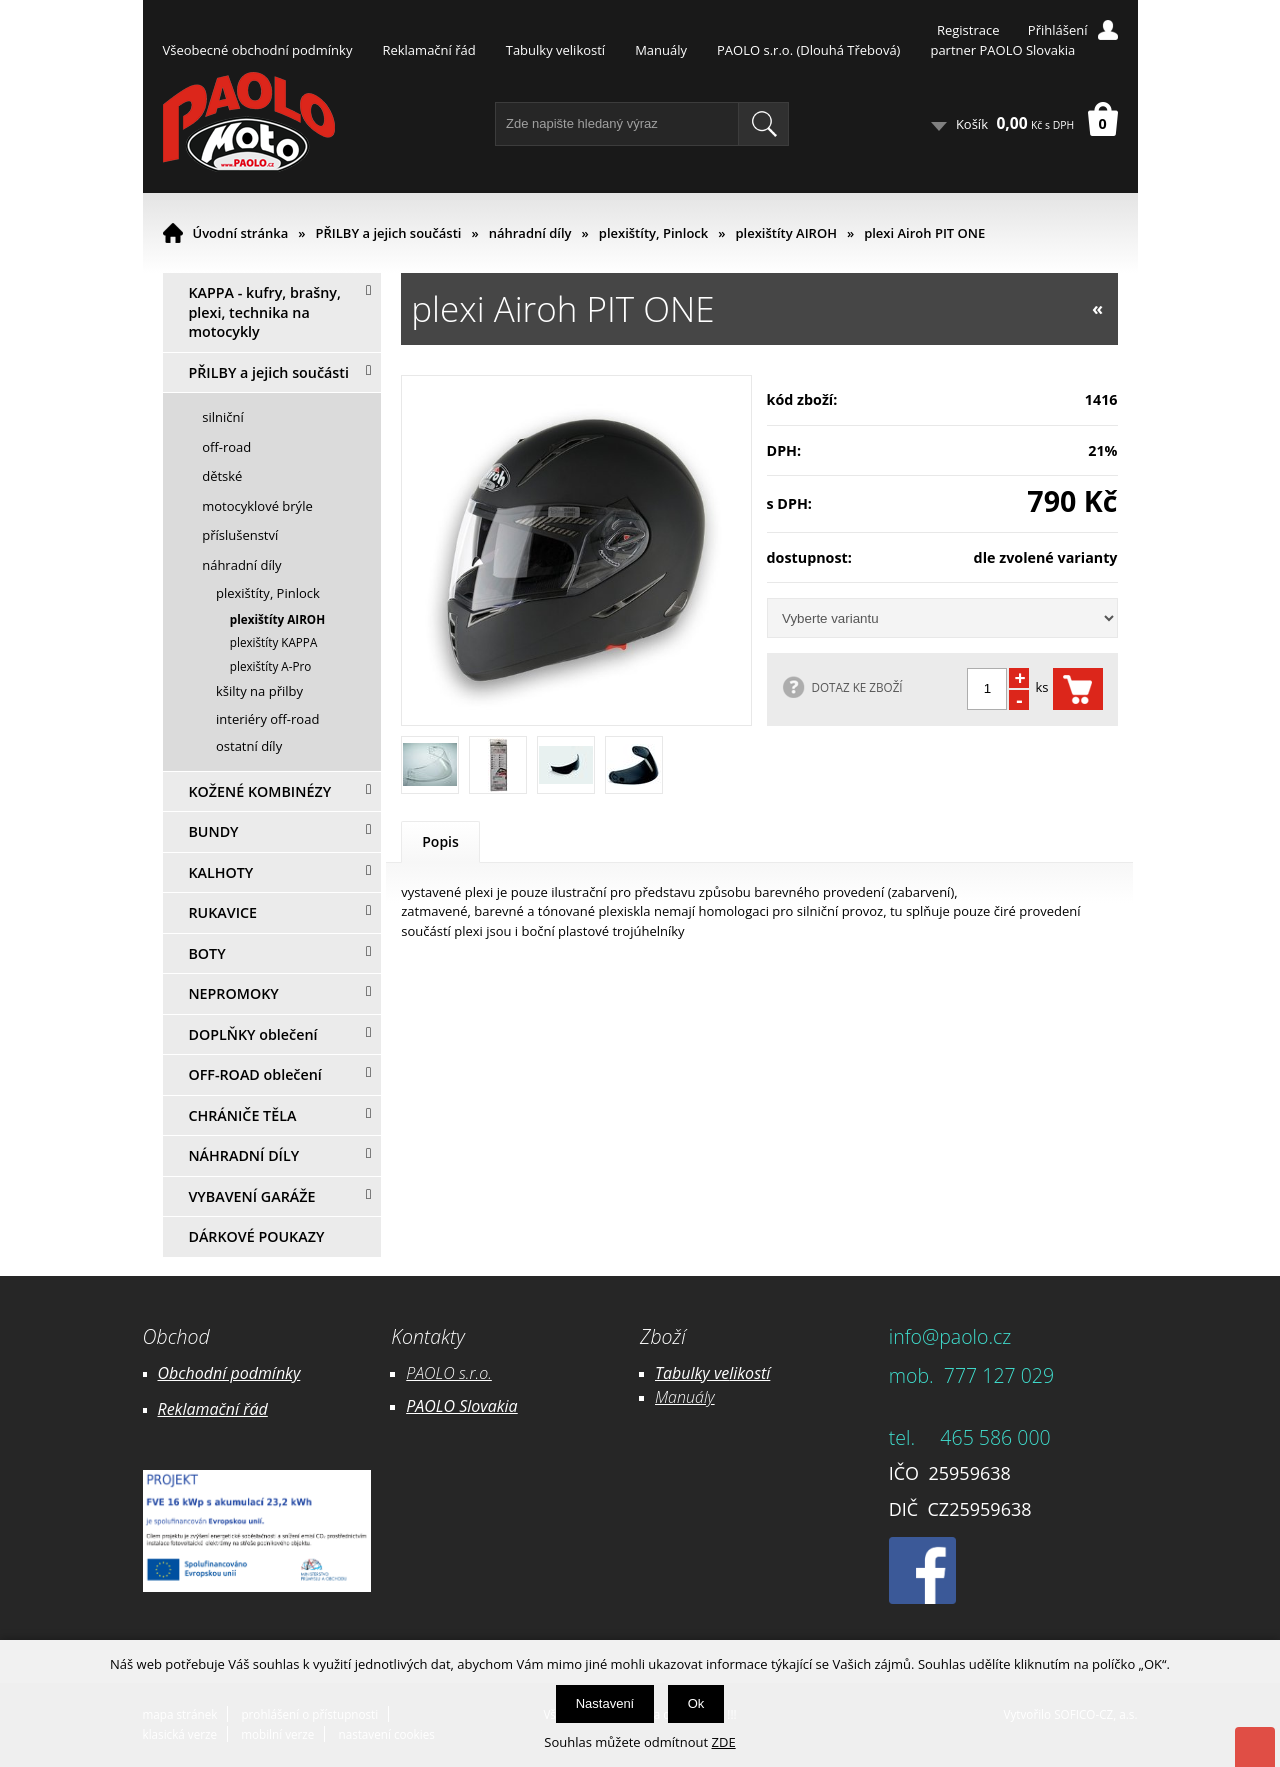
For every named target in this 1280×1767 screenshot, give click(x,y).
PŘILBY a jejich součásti (389, 233)
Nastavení (605, 1703)
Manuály (661, 50)
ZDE (724, 1742)
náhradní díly (530, 233)
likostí (749, 1373)
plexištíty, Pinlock (653, 233)
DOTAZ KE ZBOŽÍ (857, 687)
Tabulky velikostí (555, 50)
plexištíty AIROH (785, 233)
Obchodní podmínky (229, 1373)
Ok (696, 1703)
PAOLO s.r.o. (449, 1373)
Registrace (968, 30)
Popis (440, 841)
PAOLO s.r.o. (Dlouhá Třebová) (808, 50)
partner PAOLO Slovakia (1002, 50)
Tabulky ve (692, 1373)
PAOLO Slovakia (461, 1406)
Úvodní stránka (241, 233)
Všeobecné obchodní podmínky (258, 50)
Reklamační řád (428, 50)
